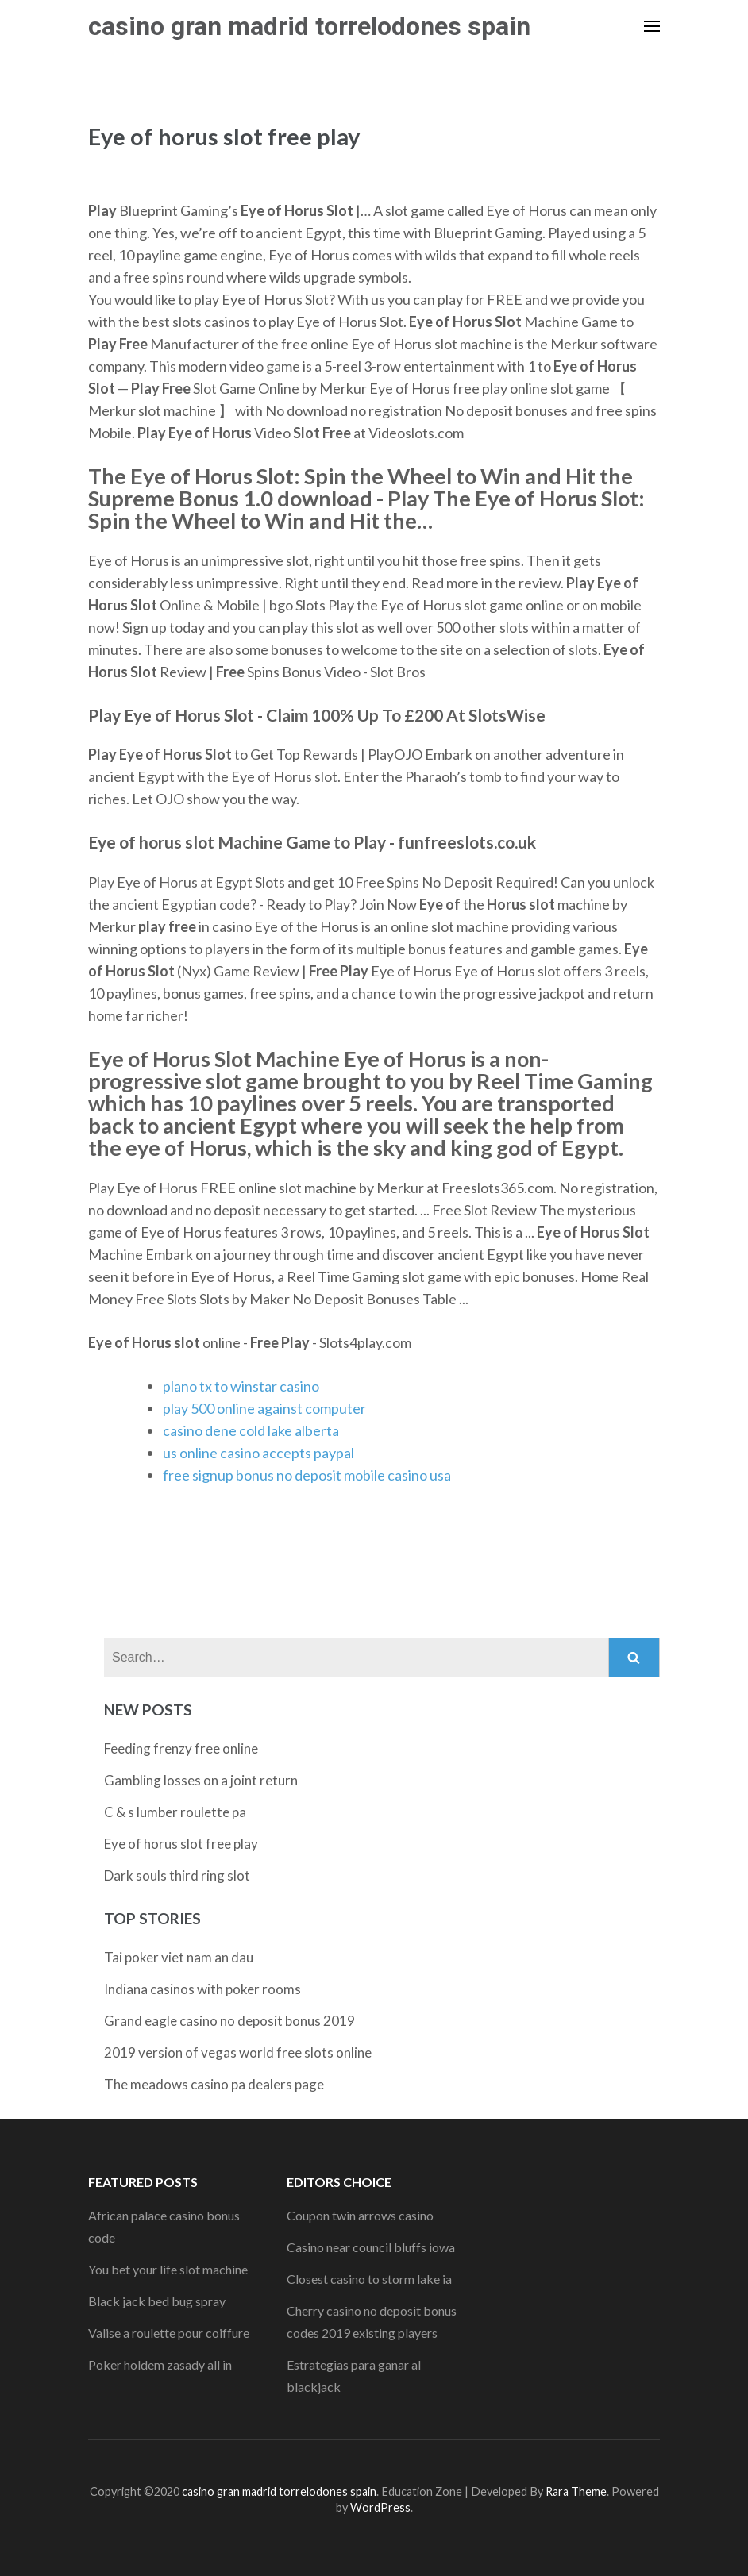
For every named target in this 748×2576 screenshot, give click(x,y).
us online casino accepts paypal (258, 1452)
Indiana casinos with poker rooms (202, 1989)
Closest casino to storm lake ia (369, 2278)
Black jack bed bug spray (157, 2300)
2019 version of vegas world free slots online (238, 2052)
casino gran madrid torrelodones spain (309, 26)
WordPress (380, 2507)
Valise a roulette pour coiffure (168, 2332)
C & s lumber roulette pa (175, 1812)
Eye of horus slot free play (181, 1843)
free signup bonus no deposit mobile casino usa (307, 1475)
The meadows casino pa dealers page (214, 2084)
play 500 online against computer (264, 1408)
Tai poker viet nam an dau (178, 1957)
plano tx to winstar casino (241, 1386)
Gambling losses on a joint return (201, 1780)
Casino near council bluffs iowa (371, 2246)
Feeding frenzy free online (181, 1748)
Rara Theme (576, 2491)
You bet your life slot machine (168, 2269)
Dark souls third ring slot (177, 1875)
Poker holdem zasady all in (160, 2364)
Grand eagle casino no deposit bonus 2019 (229, 2020)
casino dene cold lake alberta (251, 1430)
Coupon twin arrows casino (360, 2215)
